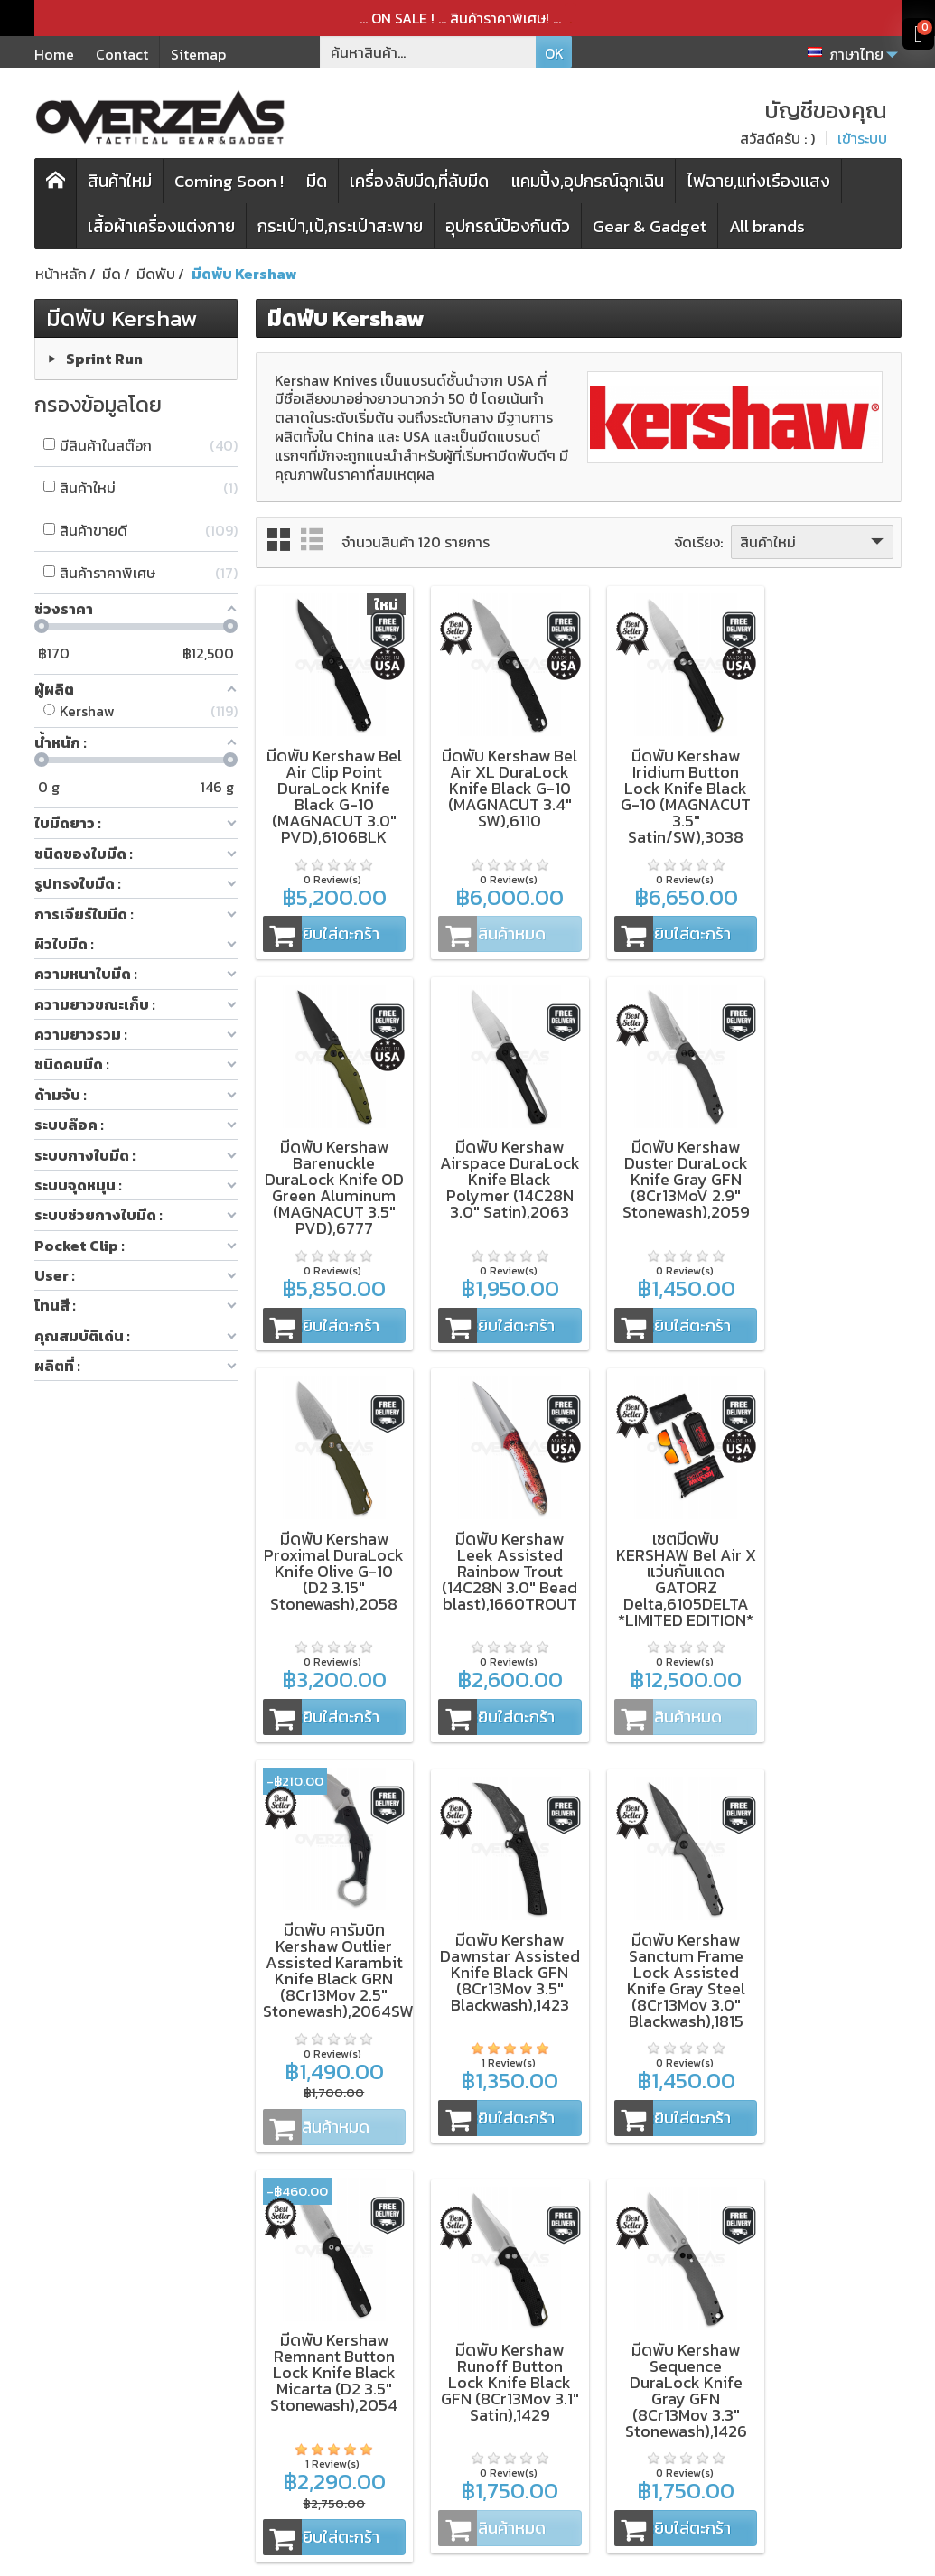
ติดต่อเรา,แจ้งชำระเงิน (451, 2402)
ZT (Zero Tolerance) (134, 2280)
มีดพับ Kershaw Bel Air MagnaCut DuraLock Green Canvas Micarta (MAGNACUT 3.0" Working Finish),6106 (827, 1968)
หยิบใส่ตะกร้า (319, 925)
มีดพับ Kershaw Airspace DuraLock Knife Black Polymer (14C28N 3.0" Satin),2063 (329, 1168)
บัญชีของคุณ (425, 2381)
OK (554, 53)
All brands (767, 226)
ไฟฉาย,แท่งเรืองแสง (758, 181)
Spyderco (99, 2366)
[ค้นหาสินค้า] (428, 52)
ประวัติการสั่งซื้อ (433, 2359)
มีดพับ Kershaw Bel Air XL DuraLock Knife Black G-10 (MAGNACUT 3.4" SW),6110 (495, 786)
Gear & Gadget (649, 226)
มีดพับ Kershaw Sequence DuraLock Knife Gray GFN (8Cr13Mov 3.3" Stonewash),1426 (661, 1959)
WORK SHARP (112, 2323)
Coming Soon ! (229, 181)
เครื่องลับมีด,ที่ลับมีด (419, 181)
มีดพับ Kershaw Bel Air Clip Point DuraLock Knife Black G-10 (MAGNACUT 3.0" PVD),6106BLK (328, 786)
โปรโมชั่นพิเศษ (270, 2389)
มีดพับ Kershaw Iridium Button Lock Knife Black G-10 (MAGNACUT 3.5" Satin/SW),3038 (661, 786)
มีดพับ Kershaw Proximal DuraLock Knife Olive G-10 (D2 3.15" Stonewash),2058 (661, 1168)
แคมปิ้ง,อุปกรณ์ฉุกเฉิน (587, 181)
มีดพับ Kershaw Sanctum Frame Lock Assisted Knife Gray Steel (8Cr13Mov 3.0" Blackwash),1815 (827, 1559)
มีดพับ (246, 2302)
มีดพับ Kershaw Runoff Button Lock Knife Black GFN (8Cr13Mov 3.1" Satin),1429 (495, 1951)
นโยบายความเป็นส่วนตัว (449, 2309)
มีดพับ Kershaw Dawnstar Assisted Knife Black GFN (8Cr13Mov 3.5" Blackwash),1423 (661, 1559)
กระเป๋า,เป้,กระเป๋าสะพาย (340, 226)
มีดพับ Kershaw (122, 318)
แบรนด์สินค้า (265, 2411)
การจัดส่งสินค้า (431, 2337)
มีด (316, 181)
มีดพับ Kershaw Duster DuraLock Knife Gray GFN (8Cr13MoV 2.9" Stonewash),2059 (495, 1160)
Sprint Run (104, 358)
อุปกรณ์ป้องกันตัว (507, 226)
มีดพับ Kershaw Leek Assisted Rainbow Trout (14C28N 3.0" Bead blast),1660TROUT (828, 1168)
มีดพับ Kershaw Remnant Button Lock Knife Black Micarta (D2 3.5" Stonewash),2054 (329, 1942)
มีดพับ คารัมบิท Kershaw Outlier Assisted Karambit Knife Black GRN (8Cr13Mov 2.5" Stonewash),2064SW (503, 1558)
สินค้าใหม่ (120, 181)
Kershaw (95, 2301)
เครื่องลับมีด (263, 2324)
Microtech (101, 2345)
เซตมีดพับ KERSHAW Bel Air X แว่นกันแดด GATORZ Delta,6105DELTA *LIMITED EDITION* (329, 1568)
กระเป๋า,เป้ (255, 2346)
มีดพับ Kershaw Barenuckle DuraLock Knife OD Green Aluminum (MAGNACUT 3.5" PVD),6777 (827, 794)
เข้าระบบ (862, 138)
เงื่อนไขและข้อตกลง (444, 2280)
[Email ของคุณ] (779, 2322)
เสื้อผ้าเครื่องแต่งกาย (161, 226)
